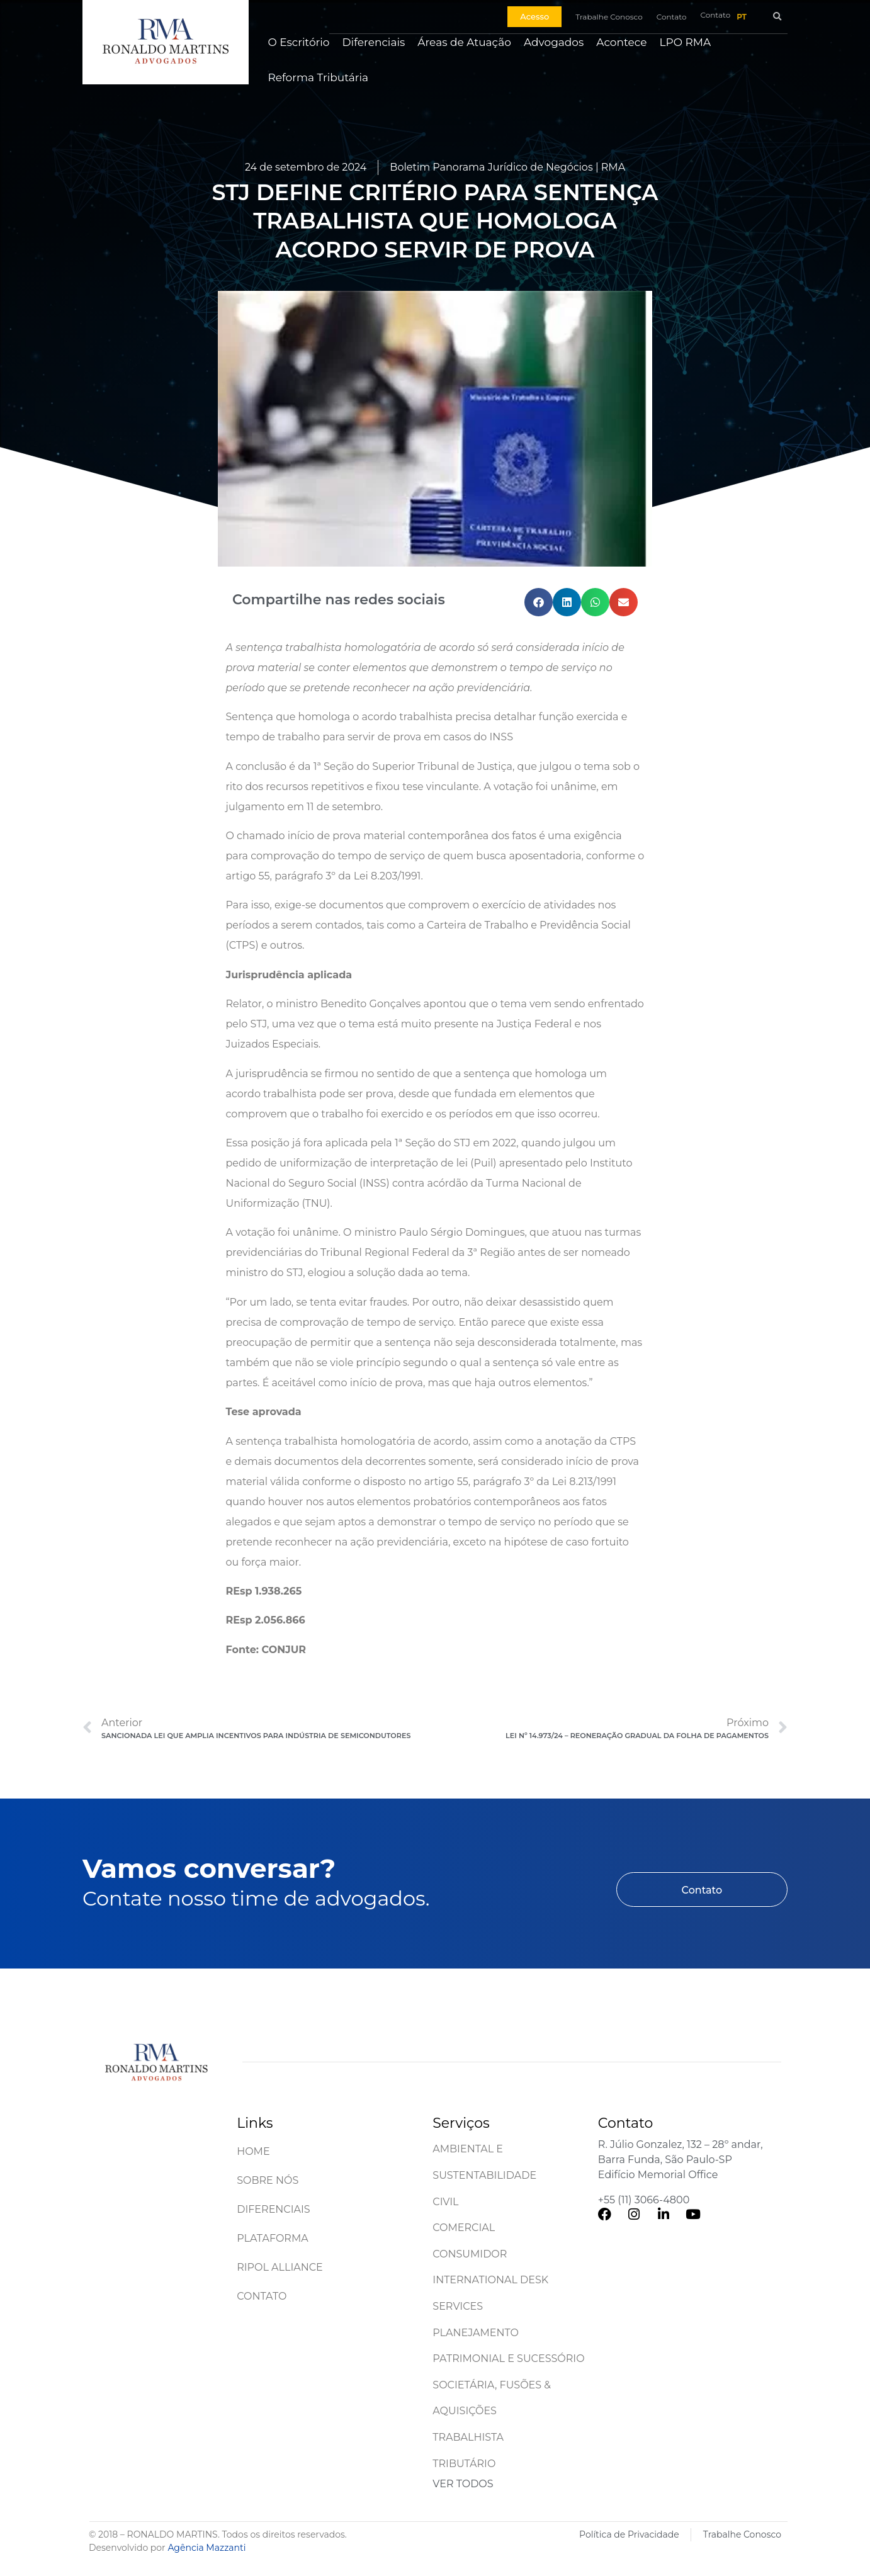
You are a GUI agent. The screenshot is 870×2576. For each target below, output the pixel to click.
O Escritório (298, 42)
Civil (445, 2202)
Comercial (463, 2228)
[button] (777, 16)
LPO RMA (685, 42)
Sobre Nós (267, 2180)
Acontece (621, 42)
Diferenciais (373, 42)
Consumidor (469, 2254)
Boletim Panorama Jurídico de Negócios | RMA (507, 167)
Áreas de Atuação (464, 42)
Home (253, 2151)
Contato (261, 2296)
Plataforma (272, 2238)
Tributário (463, 2464)
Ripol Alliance (280, 2267)
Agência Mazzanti (206, 2547)
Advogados (554, 42)
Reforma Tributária (318, 77)
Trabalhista (468, 2437)
